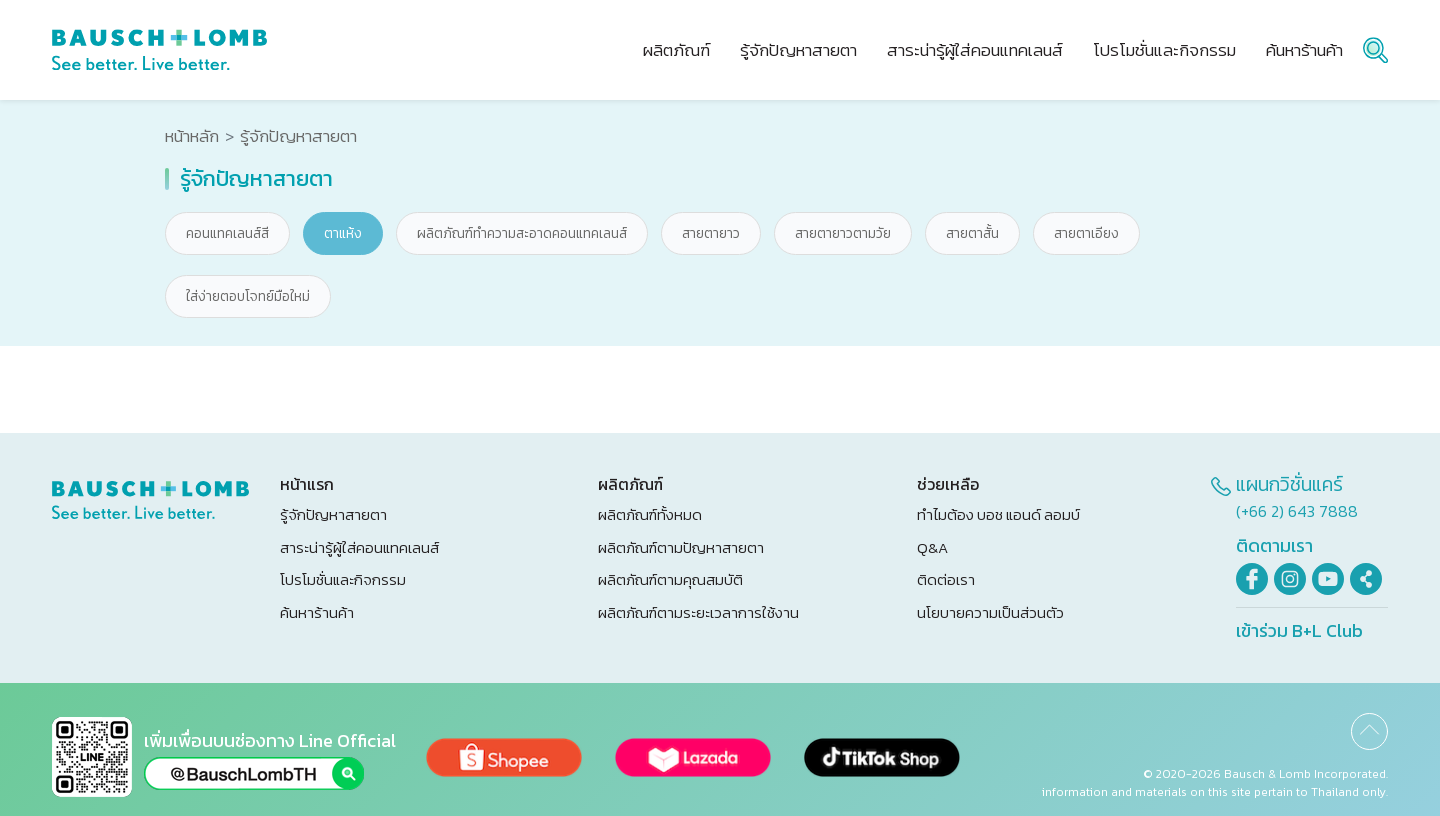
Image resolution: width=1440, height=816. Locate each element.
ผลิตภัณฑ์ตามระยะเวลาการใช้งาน (698, 612)
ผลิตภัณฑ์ (676, 50)
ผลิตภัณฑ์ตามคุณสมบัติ (670, 579)
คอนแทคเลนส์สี (227, 233)
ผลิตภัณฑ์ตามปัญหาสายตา (681, 547)
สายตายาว (711, 233)
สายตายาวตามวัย (843, 233)
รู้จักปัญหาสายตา (333, 514)
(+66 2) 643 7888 (1297, 511)
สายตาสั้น (972, 233)
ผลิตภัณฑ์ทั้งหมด (650, 514)
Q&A (932, 547)
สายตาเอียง (1086, 233)
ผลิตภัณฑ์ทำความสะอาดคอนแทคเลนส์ (522, 233)
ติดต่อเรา (946, 579)
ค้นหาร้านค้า (317, 612)
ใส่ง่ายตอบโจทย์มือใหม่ (248, 296)
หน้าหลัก (192, 136)
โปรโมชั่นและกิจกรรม (343, 579)
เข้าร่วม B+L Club (1299, 630)
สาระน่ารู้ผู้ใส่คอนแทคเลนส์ (359, 547)
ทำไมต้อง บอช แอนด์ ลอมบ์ (998, 514)
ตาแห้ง (343, 233)
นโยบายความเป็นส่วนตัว (990, 612)
